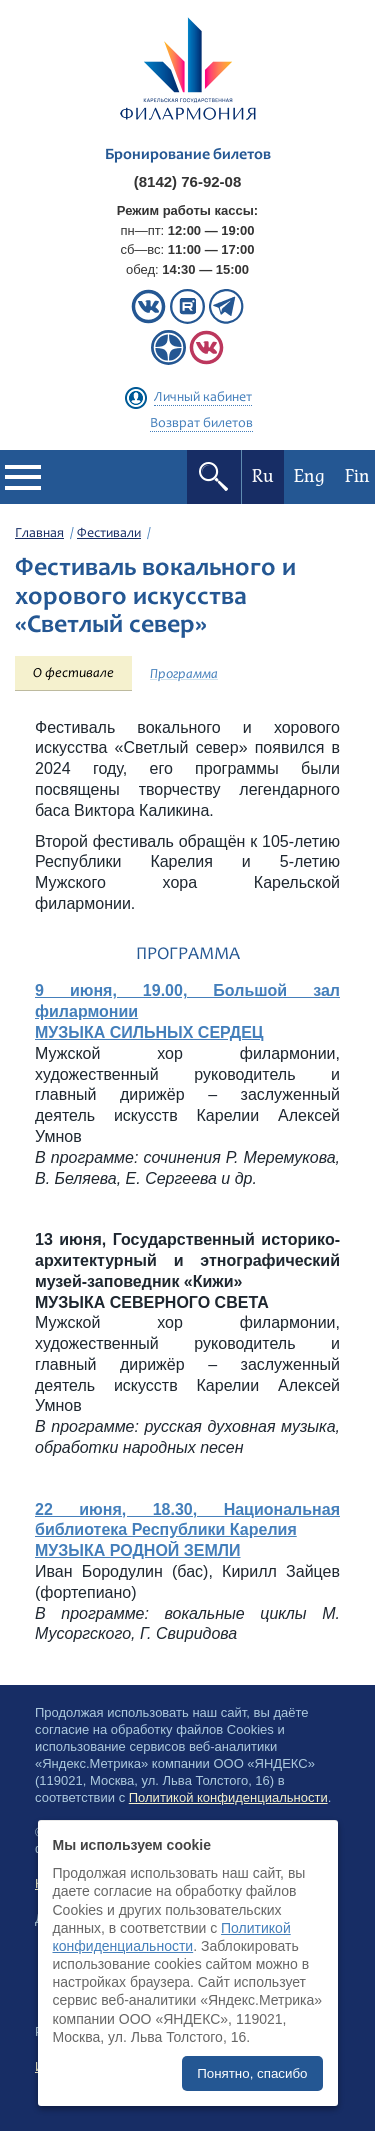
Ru (263, 476)
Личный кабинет (203, 398)
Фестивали (109, 534)
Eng (309, 476)
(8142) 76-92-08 (188, 181)
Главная (39, 534)
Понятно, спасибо (252, 2073)
